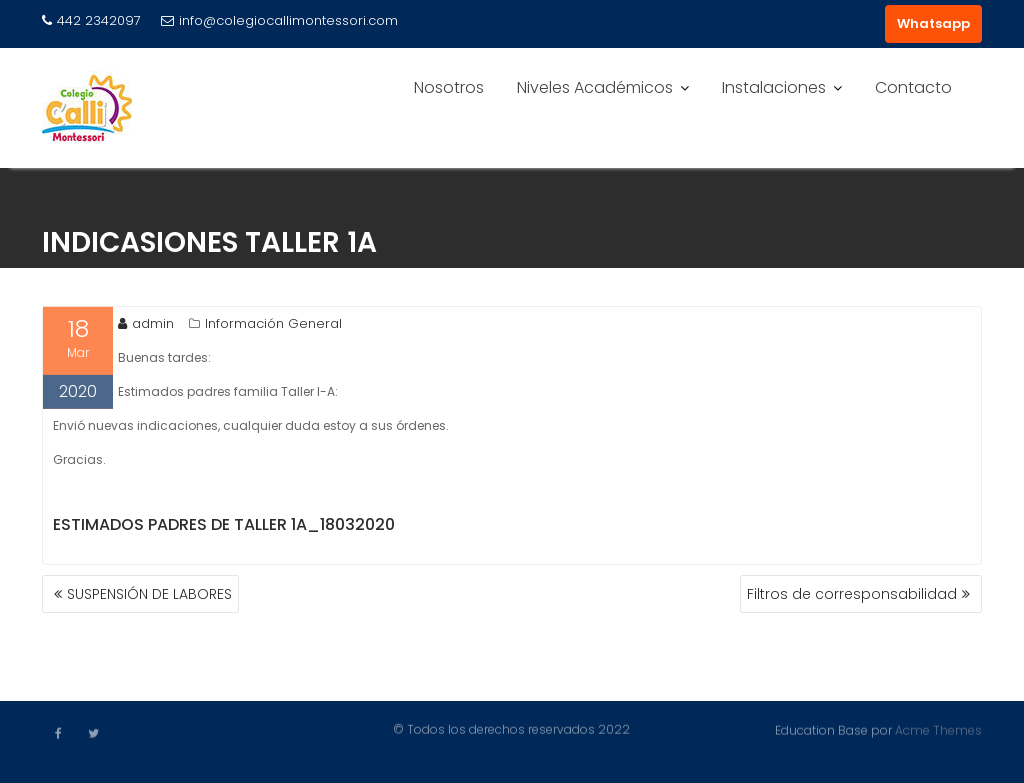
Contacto (913, 87)
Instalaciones (774, 87)
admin (146, 325)
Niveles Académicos (595, 87)
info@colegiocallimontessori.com (279, 20)
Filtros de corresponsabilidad (852, 594)
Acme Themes (938, 729)
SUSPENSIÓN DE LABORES (149, 594)
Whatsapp (933, 23)
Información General (273, 325)
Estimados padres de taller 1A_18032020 (224, 526)
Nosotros (449, 87)
